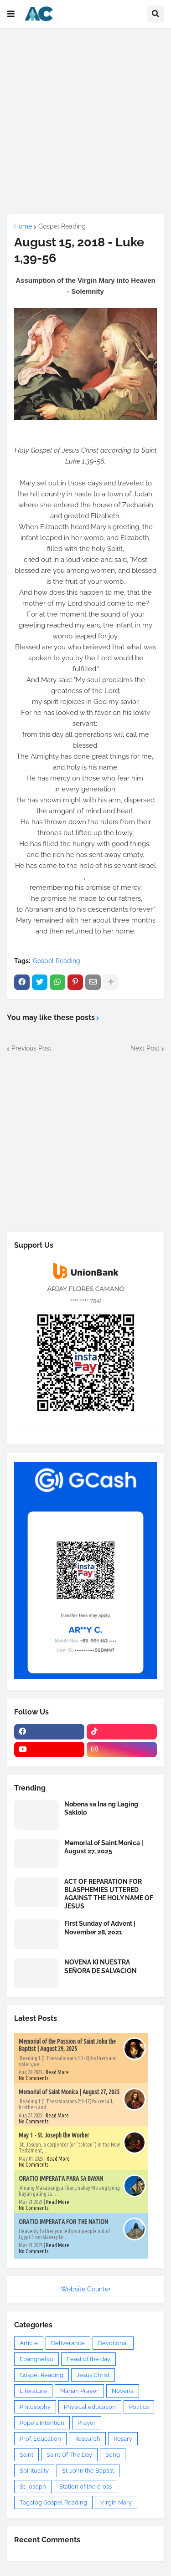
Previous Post (31, 1048)
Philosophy (35, 2406)
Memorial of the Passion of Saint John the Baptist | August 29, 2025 (67, 2045)
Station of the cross (85, 2486)
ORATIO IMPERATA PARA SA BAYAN (61, 2178)
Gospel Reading (62, 226)
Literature (33, 2390)
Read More (57, 2072)
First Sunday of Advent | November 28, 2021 (99, 1927)
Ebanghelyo (36, 2359)
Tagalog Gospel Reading (53, 2502)
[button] (11, 14)
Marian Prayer (79, 2390)
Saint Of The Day (69, 2454)
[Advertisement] (85, 121)
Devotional (113, 2343)
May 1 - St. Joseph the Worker (54, 2135)
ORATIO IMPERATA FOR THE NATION (63, 2221)
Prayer (87, 2422)
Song (112, 2454)
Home (23, 226)
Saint (26, 2454)
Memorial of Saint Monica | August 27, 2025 (103, 1847)
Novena (123, 2390)
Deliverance (68, 2343)
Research (87, 2438)
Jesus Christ (93, 2375)
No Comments (33, 2078)
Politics (139, 2406)
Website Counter (86, 2289)
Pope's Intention (42, 2422)
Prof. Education (40, 2438)
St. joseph (33, 2486)
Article (29, 2343)
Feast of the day (88, 2359)
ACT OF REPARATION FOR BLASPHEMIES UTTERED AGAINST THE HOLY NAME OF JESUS (108, 1894)
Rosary (123, 2438)
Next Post (145, 1048)
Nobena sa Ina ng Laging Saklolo (101, 1808)
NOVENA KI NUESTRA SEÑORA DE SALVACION (100, 1966)
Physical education (90, 2406)
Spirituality (34, 2470)
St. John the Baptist (88, 2470)
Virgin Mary (116, 2502)
